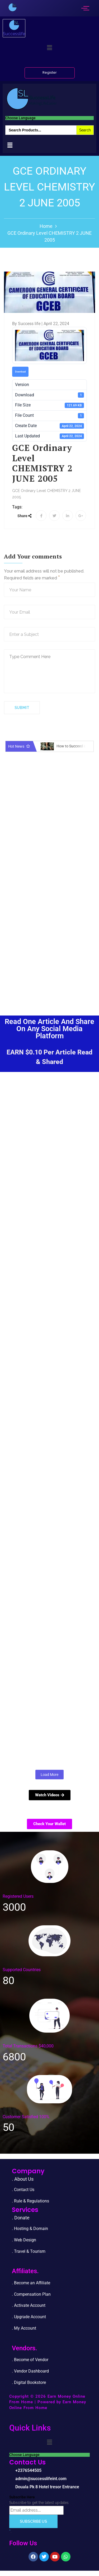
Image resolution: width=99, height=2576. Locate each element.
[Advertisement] (49, 947)
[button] (49, 48)
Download (20, 371)
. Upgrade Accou (27, 2316)
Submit (22, 708)
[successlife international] (12, 7)
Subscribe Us (33, 2521)
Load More (49, 1774)
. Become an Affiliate (31, 2282)
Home (46, 226)
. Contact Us (23, 2189)
